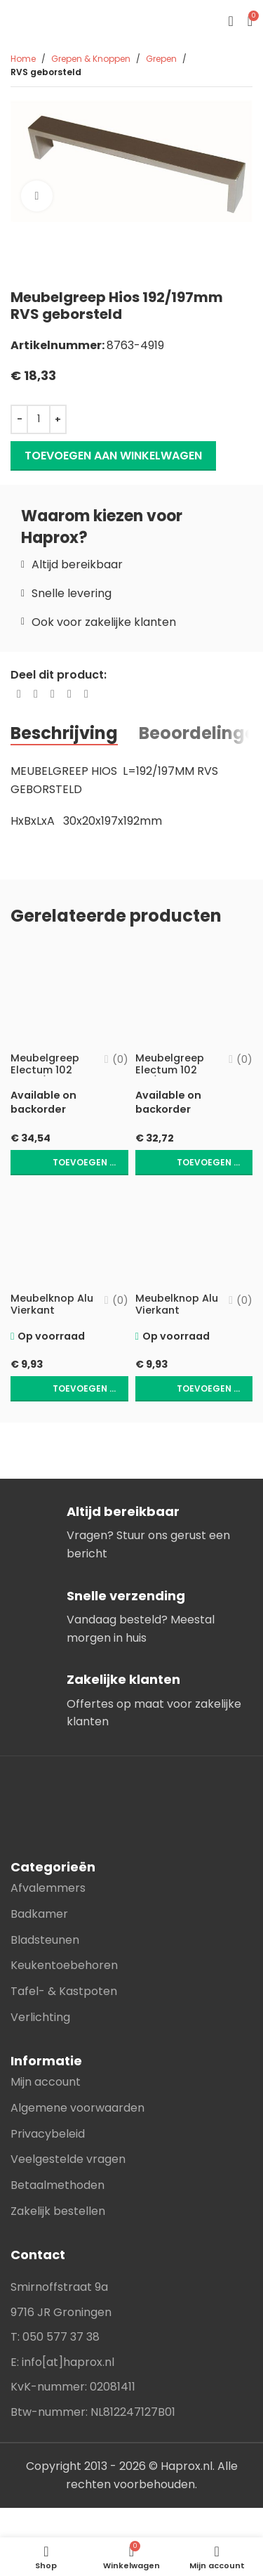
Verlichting (40, 2017)
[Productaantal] (38, 419)
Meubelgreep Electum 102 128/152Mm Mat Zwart (175, 1076)
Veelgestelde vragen (68, 2159)
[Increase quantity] (58, 419)
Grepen (161, 59)
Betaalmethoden (57, 2185)
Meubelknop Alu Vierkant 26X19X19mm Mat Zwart (176, 1316)
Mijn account (46, 2082)
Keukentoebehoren (64, 1965)
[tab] (64, 733)
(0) (120, 1059)
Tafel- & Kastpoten (64, 1991)
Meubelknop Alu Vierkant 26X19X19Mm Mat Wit (52, 1316)
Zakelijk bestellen (58, 2211)
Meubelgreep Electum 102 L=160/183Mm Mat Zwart (46, 1076)
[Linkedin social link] (69, 694)
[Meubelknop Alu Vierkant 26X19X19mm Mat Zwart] (194, 1235)
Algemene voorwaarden (77, 2108)
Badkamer (39, 1914)
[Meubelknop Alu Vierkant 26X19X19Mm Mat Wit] (69, 1235)
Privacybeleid (48, 2134)
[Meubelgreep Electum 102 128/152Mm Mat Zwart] (194, 994)
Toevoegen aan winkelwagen (113, 455)
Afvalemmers (48, 1888)
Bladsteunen (45, 1940)
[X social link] (35, 694)
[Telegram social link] (86, 694)
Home (23, 59)
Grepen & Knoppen (90, 59)
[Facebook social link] (19, 694)
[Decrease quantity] (19, 419)
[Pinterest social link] (52, 694)
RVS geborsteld (46, 72)
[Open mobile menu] (230, 21)
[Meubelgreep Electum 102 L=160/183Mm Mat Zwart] (69, 994)
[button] (69, 1162)
